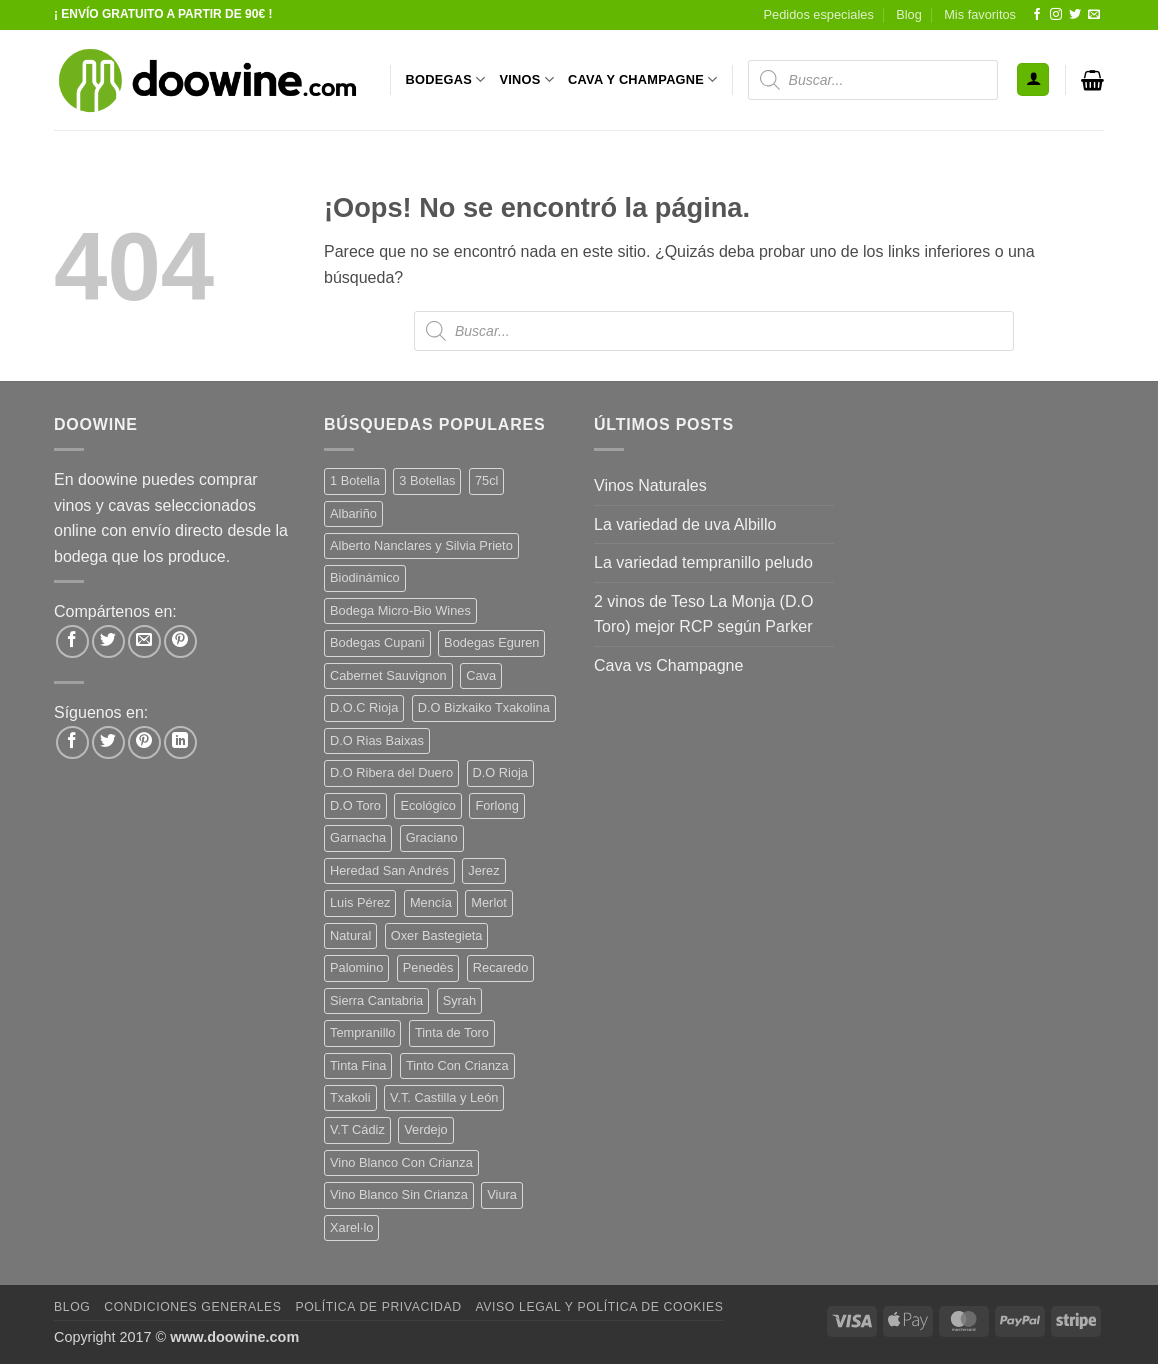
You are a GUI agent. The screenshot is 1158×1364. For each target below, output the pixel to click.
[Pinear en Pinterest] (180, 641)
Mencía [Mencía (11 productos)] (431, 902)
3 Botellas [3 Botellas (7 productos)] (427, 480)
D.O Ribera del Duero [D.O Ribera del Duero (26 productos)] (391, 772)
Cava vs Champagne (668, 665)
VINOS (526, 79)
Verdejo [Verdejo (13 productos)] (425, 1129)
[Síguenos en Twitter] (1075, 15)
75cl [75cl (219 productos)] (486, 480)
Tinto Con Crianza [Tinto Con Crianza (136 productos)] (457, 1065)
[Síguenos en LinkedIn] (180, 742)
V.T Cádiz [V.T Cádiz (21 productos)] (357, 1129)
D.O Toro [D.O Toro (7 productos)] (355, 805)
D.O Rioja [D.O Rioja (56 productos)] (500, 772)
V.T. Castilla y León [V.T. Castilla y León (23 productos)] (444, 1097)
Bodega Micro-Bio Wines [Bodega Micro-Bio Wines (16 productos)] (400, 610)
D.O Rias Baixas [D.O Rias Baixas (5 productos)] (377, 740)
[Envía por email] (144, 641)
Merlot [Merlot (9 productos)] (489, 902)
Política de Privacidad (378, 1307)
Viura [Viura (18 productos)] (502, 1194)
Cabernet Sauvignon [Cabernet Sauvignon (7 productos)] (388, 675)
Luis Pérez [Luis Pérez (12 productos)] (360, 902)
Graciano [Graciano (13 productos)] (432, 837)
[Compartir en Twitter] (108, 641)
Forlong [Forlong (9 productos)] (496, 805)
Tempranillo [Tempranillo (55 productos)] (362, 1032)
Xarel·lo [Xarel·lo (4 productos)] (351, 1227)
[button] (1033, 79)
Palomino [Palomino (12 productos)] (356, 967)
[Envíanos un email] (1094, 15)
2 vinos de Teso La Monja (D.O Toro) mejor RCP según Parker (703, 614)
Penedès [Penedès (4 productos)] (428, 967)
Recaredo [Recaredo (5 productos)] (501, 967)
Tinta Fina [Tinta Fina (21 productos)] (358, 1065)
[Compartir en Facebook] (72, 641)
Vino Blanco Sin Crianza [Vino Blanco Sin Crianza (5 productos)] (399, 1194)
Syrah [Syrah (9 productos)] (459, 1000)
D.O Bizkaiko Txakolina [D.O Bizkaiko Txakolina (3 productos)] (484, 707)
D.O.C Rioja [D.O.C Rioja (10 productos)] (364, 707)
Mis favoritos (980, 14)
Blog (909, 14)
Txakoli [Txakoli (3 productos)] (350, 1097)
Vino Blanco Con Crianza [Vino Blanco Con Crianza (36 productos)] (401, 1162)
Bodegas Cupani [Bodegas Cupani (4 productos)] (377, 642)
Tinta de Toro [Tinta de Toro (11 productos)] (452, 1032)
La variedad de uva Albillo (685, 524)
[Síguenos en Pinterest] (144, 742)
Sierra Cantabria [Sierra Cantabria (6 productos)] (376, 1000)
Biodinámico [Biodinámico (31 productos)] (365, 577)
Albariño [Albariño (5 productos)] (353, 513)
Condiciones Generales (192, 1307)
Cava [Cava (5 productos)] (481, 675)
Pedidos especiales (819, 14)
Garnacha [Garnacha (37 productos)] (358, 837)
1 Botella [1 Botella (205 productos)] (355, 480)
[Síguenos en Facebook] (1037, 15)
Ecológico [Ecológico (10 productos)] (428, 805)
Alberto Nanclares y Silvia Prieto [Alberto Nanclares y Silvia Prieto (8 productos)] (421, 545)
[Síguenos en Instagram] (1056, 15)
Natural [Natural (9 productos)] (350, 935)
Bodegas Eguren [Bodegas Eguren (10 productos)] (491, 642)
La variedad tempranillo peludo (703, 562)
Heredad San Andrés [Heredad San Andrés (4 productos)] (389, 870)
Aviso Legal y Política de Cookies (599, 1307)
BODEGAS (446, 79)
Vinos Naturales (650, 485)
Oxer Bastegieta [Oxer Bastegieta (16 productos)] (437, 935)
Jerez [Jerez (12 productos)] (483, 870)
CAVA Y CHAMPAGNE (643, 79)
